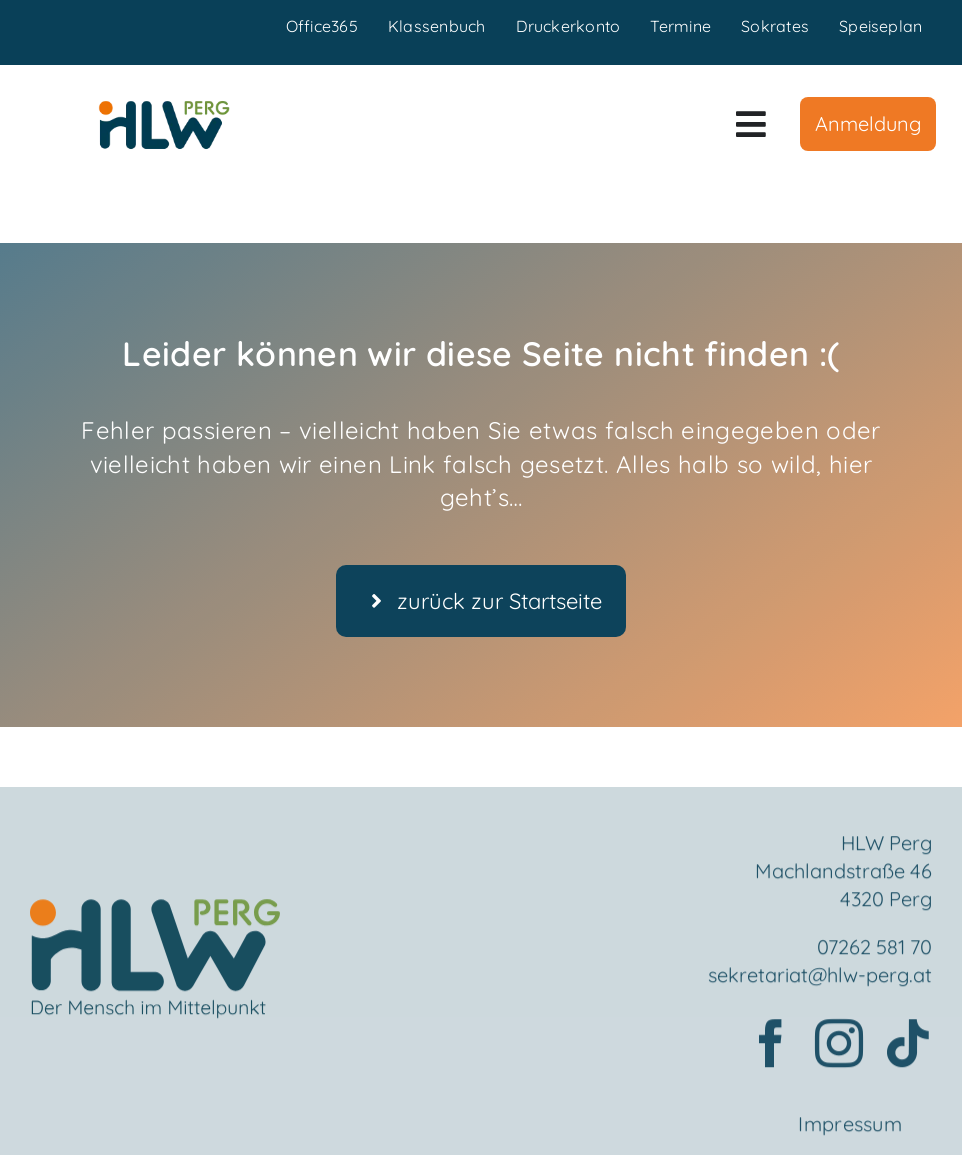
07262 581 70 (874, 951)
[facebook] (771, 1048)
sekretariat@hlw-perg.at (820, 979)
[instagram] (839, 1048)
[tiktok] (908, 1048)
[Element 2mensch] (155, 916)
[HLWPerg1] (164, 108)
